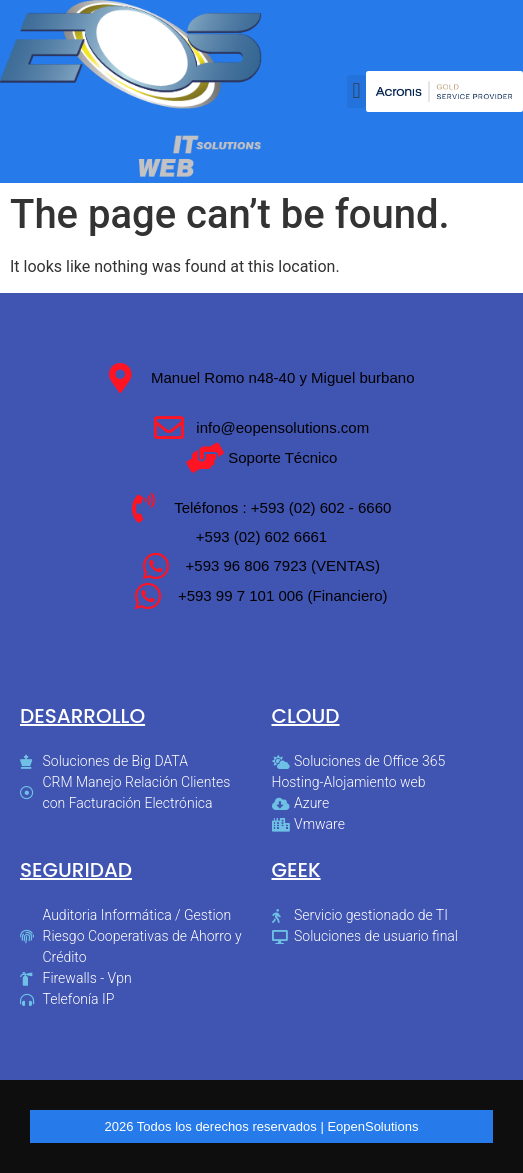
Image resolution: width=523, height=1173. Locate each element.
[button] (356, 91)
